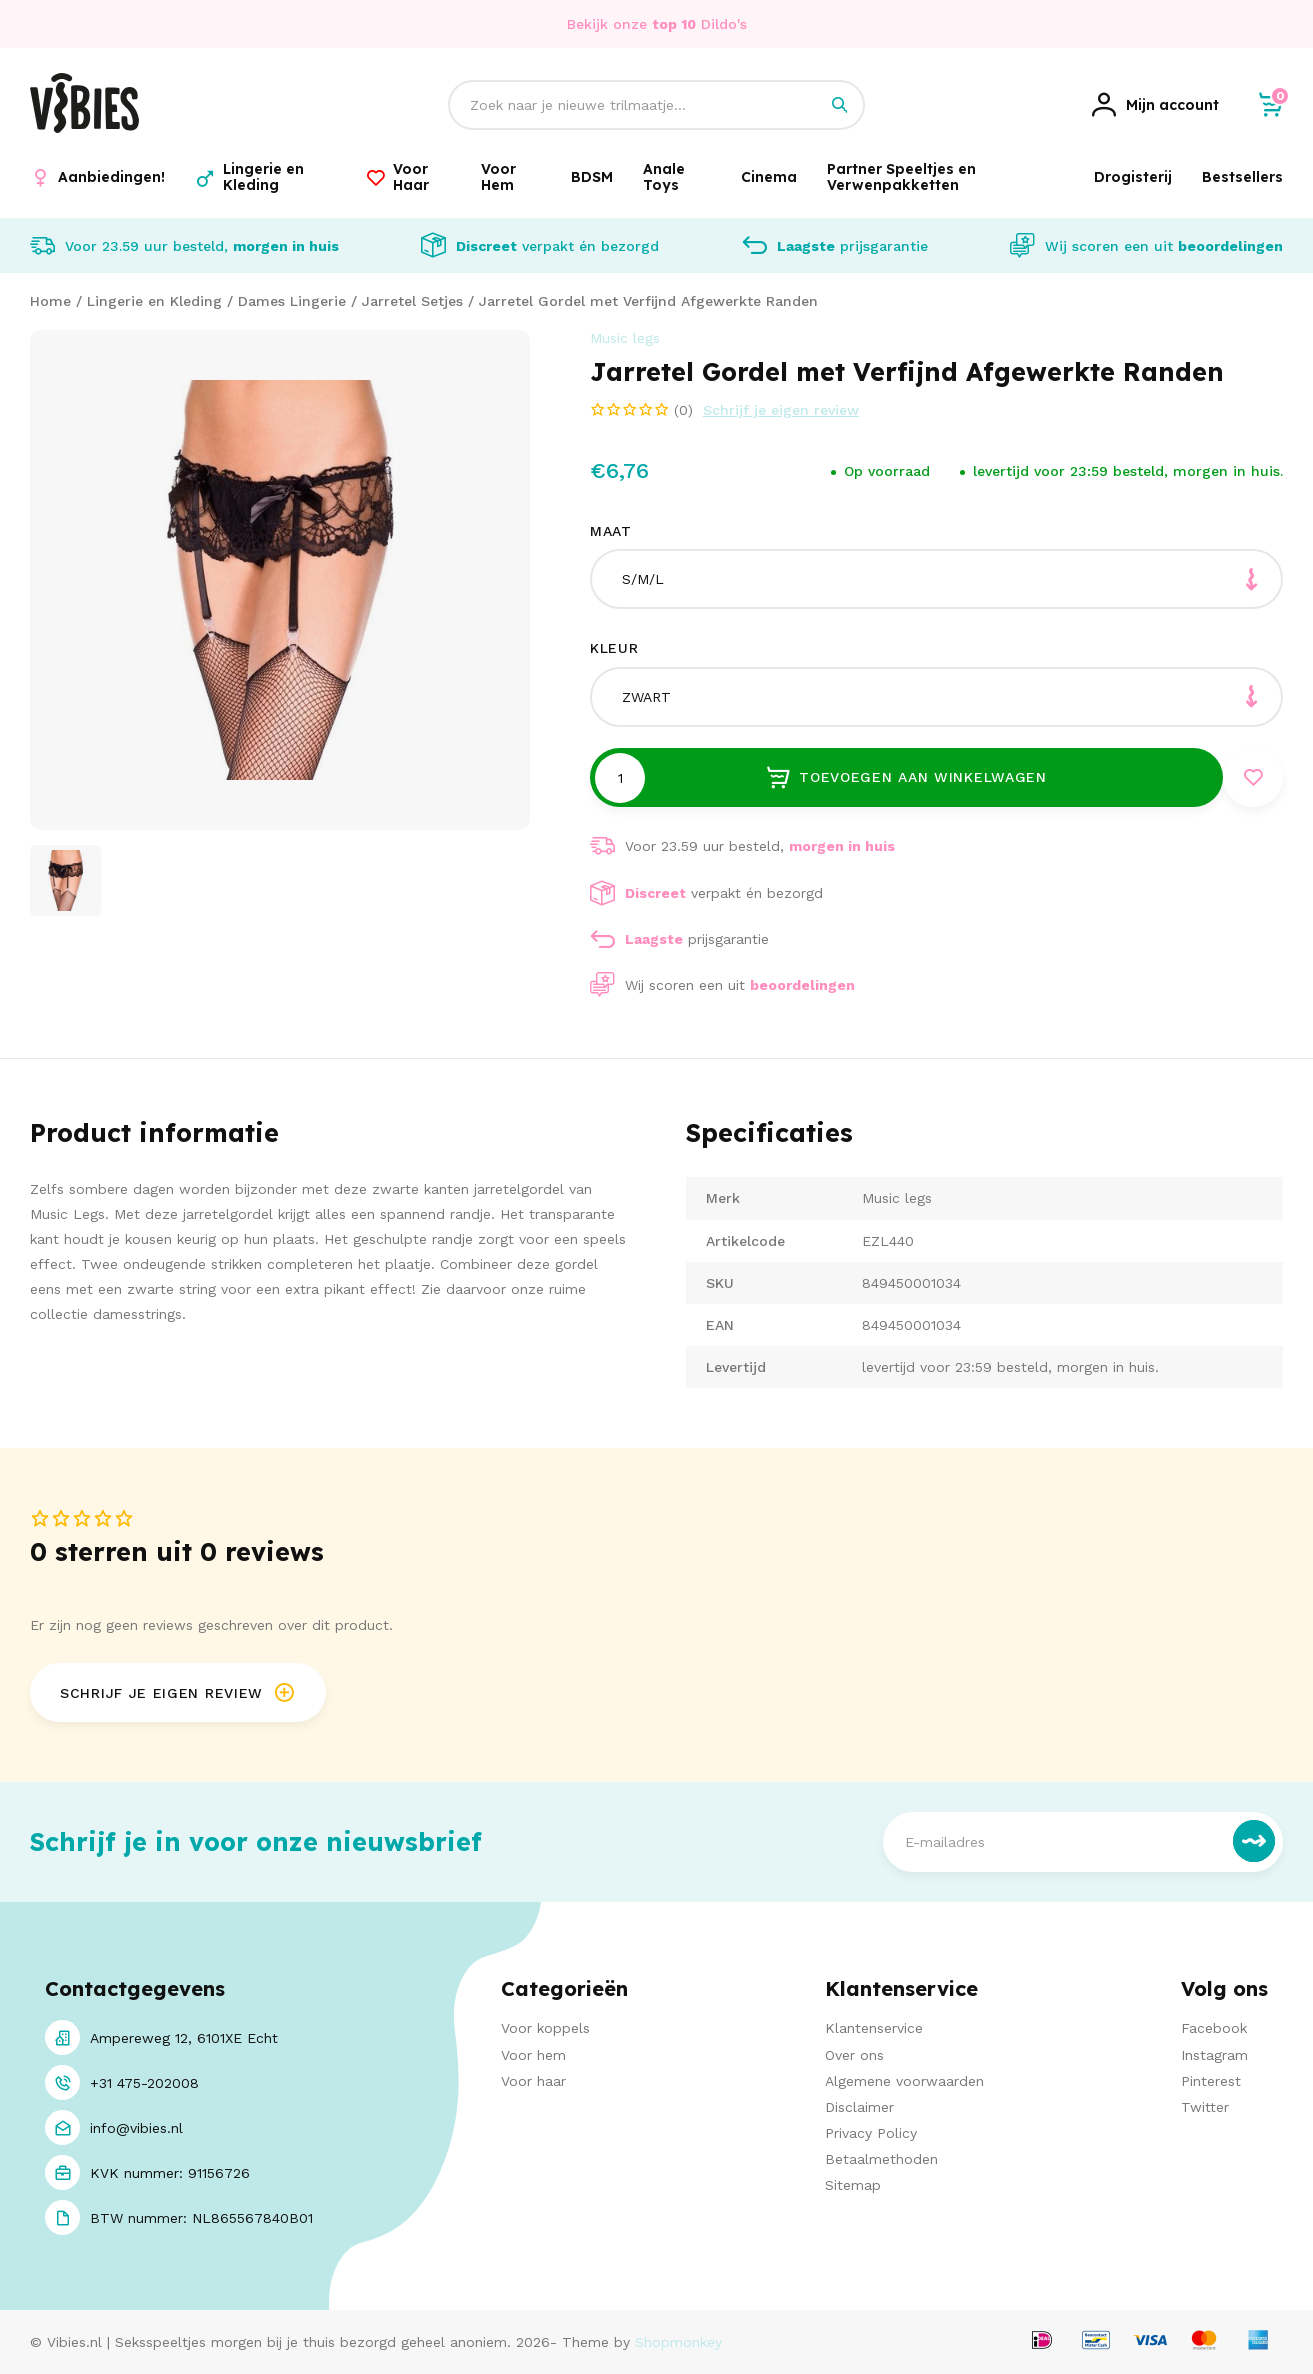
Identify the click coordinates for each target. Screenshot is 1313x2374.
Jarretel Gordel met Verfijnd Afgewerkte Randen (648, 301)
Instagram (1214, 2055)
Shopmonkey (678, 2343)
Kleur (614, 648)
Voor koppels (545, 2029)
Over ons (854, 2055)
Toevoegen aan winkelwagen (906, 777)
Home (50, 301)
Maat (611, 531)
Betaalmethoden (881, 2160)
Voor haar (533, 2081)
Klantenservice (874, 2029)
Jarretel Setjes (412, 301)
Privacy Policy (871, 2134)
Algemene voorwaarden (904, 2081)
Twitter (1205, 2107)
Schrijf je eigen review (781, 410)
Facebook (1214, 2029)
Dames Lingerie (292, 301)
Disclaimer (859, 2107)
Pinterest (1211, 2081)
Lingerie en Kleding (154, 301)
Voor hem (533, 2055)
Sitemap (853, 2186)
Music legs (625, 338)
